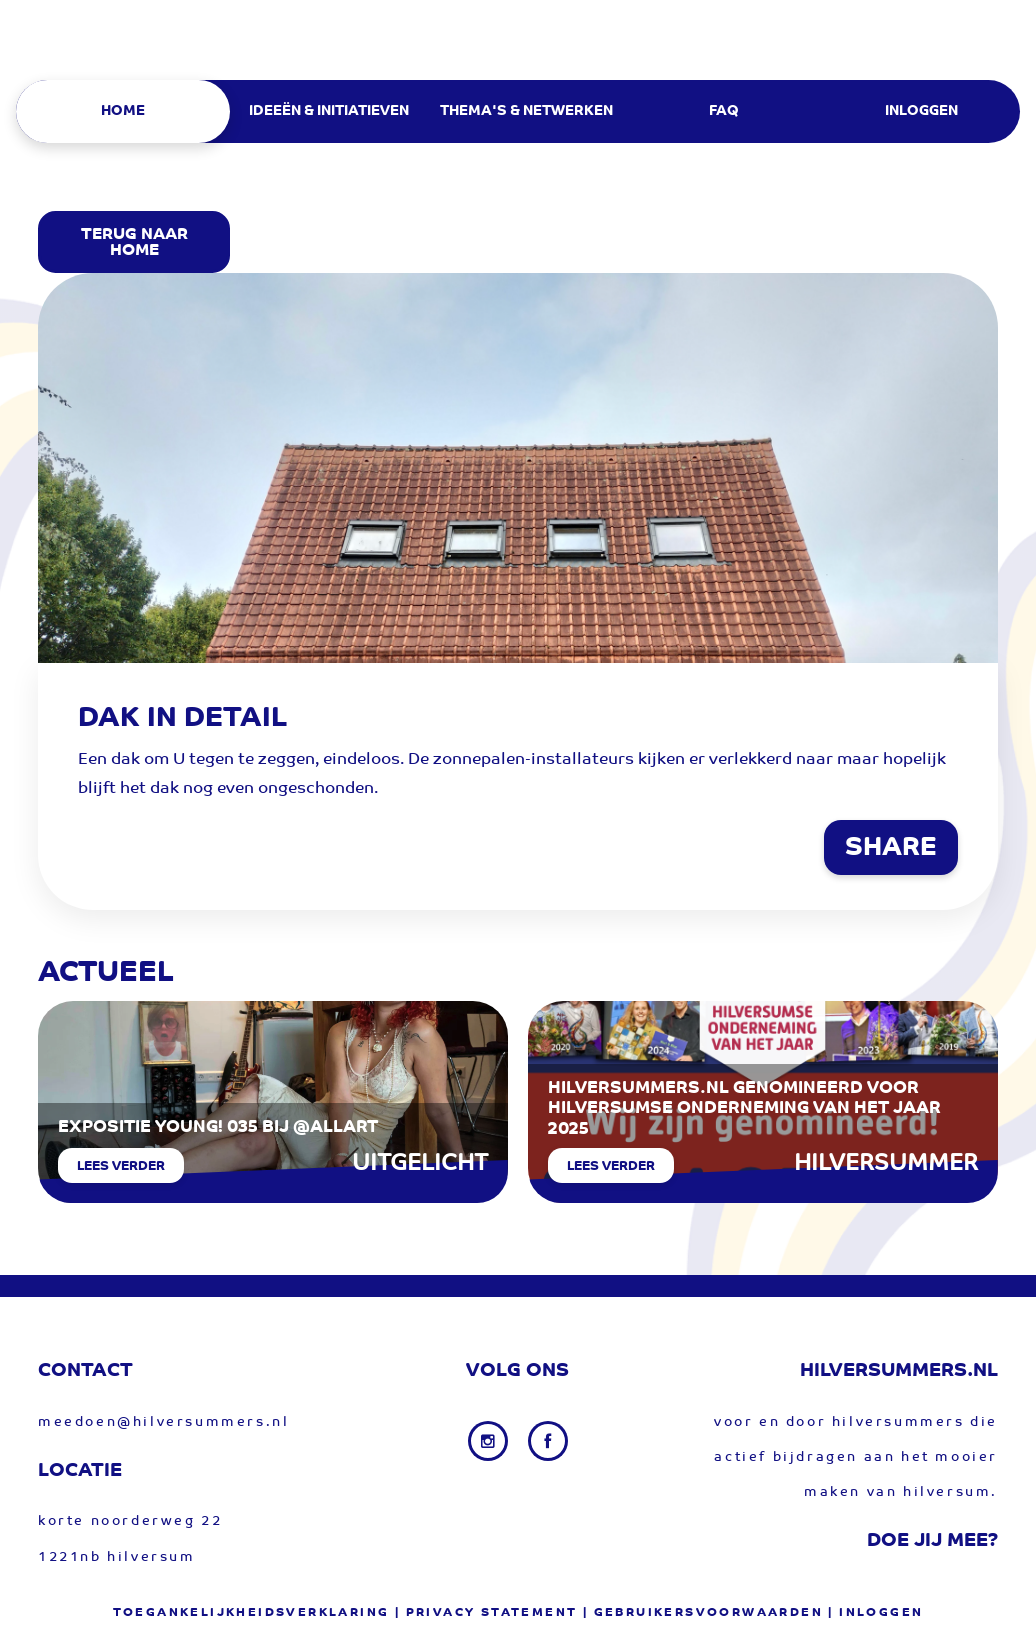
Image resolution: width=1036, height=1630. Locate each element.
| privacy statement (486, 1613)
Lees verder (121, 1166)
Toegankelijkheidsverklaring (251, 1613)
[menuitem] (130, 111)
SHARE (891, 849)
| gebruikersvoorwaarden (703, 1613)
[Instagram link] (490, 1441)
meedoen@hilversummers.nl (163, 1422)
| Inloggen (875, 1613)
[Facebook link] (548, 1441)
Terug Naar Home (134, 243)
